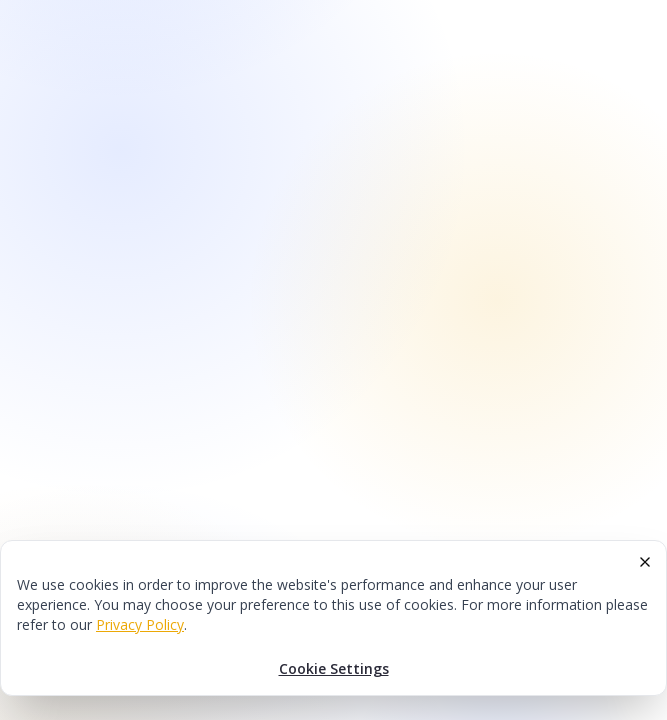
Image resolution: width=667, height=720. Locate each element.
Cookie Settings (334, 668)
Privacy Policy (140, 624)
